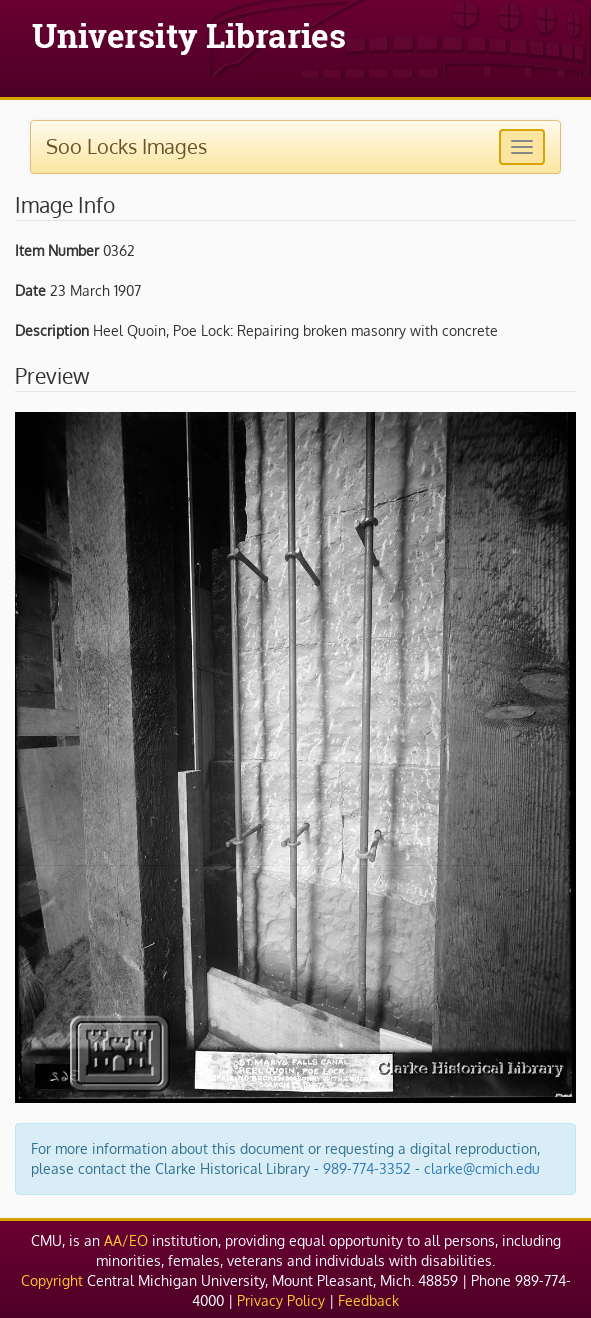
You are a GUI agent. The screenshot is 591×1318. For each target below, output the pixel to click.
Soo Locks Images (126, 146)
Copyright (52, 1280)
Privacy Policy (281, 1300)
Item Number (57, 250)
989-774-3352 (367, 1168)
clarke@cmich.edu (482, 1168)
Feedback (368, 1300)
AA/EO (126, 1240)
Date (30, 290)
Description (52, 330)
